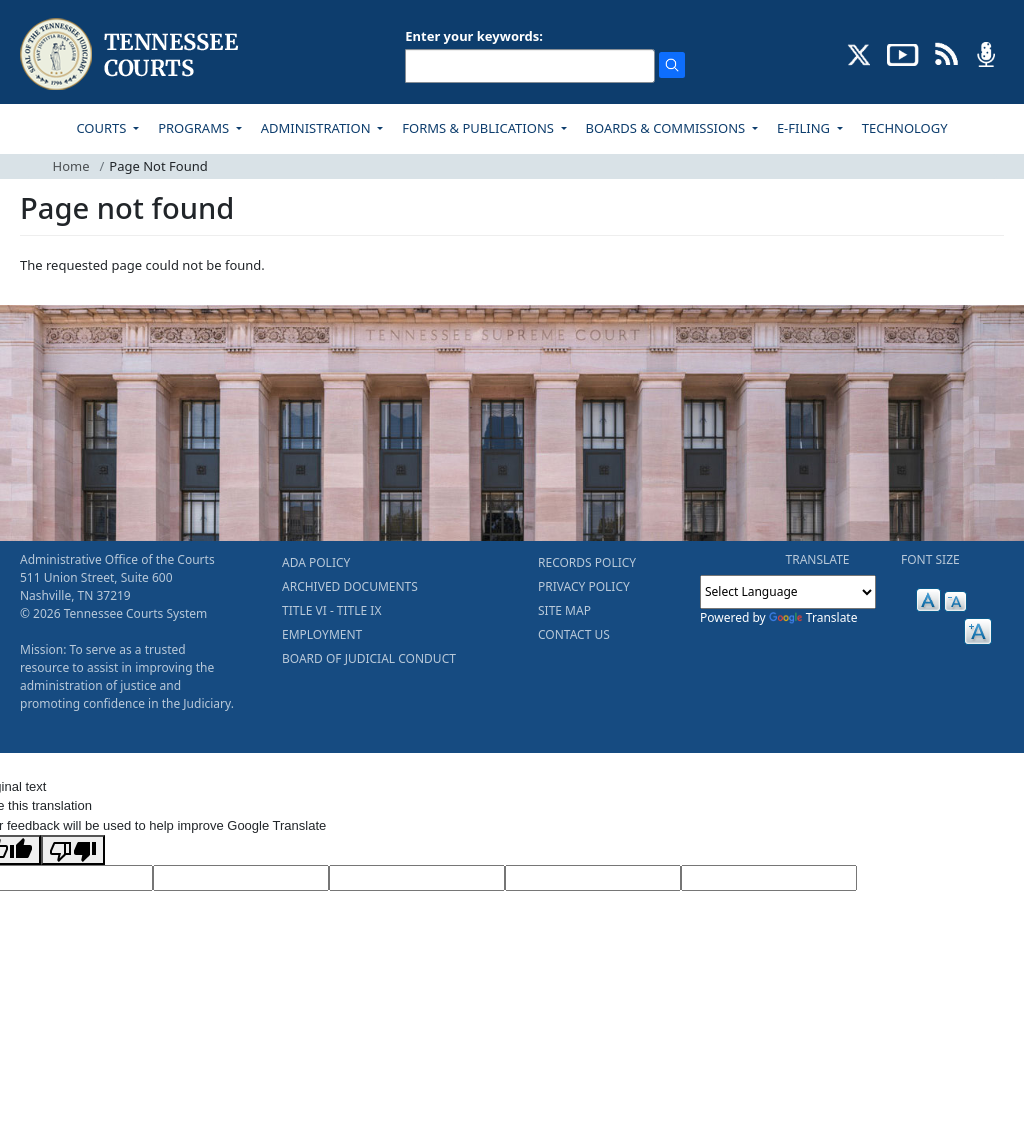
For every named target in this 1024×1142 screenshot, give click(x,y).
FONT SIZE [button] (930, 559)
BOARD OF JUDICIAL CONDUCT (369, 658)
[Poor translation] (73, 850)
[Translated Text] (593, 878)
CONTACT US (574, 634)
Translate (813, 617)
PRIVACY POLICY (584, 586)
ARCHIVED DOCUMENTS (350, 586)
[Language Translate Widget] (788, 592)
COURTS (102, 128)
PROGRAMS (195, 128)
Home (71, 166)
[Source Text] (417, 878)
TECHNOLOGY (905, 128)
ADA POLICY (316, 562)
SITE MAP (564, 610)
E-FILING (805, 128)
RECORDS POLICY (587, 562)
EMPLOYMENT (322, 634)
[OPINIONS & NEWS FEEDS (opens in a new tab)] (946, 53)
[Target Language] (241, 878)
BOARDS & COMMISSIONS (667, 128)
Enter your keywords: (474, 36)
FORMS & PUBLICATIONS (479, 128)
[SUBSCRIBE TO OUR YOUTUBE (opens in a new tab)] (903, 53)
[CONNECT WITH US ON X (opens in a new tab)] (859, 53)
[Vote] (769, 878)
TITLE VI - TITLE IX (331, 610)
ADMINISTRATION (317, 128)
